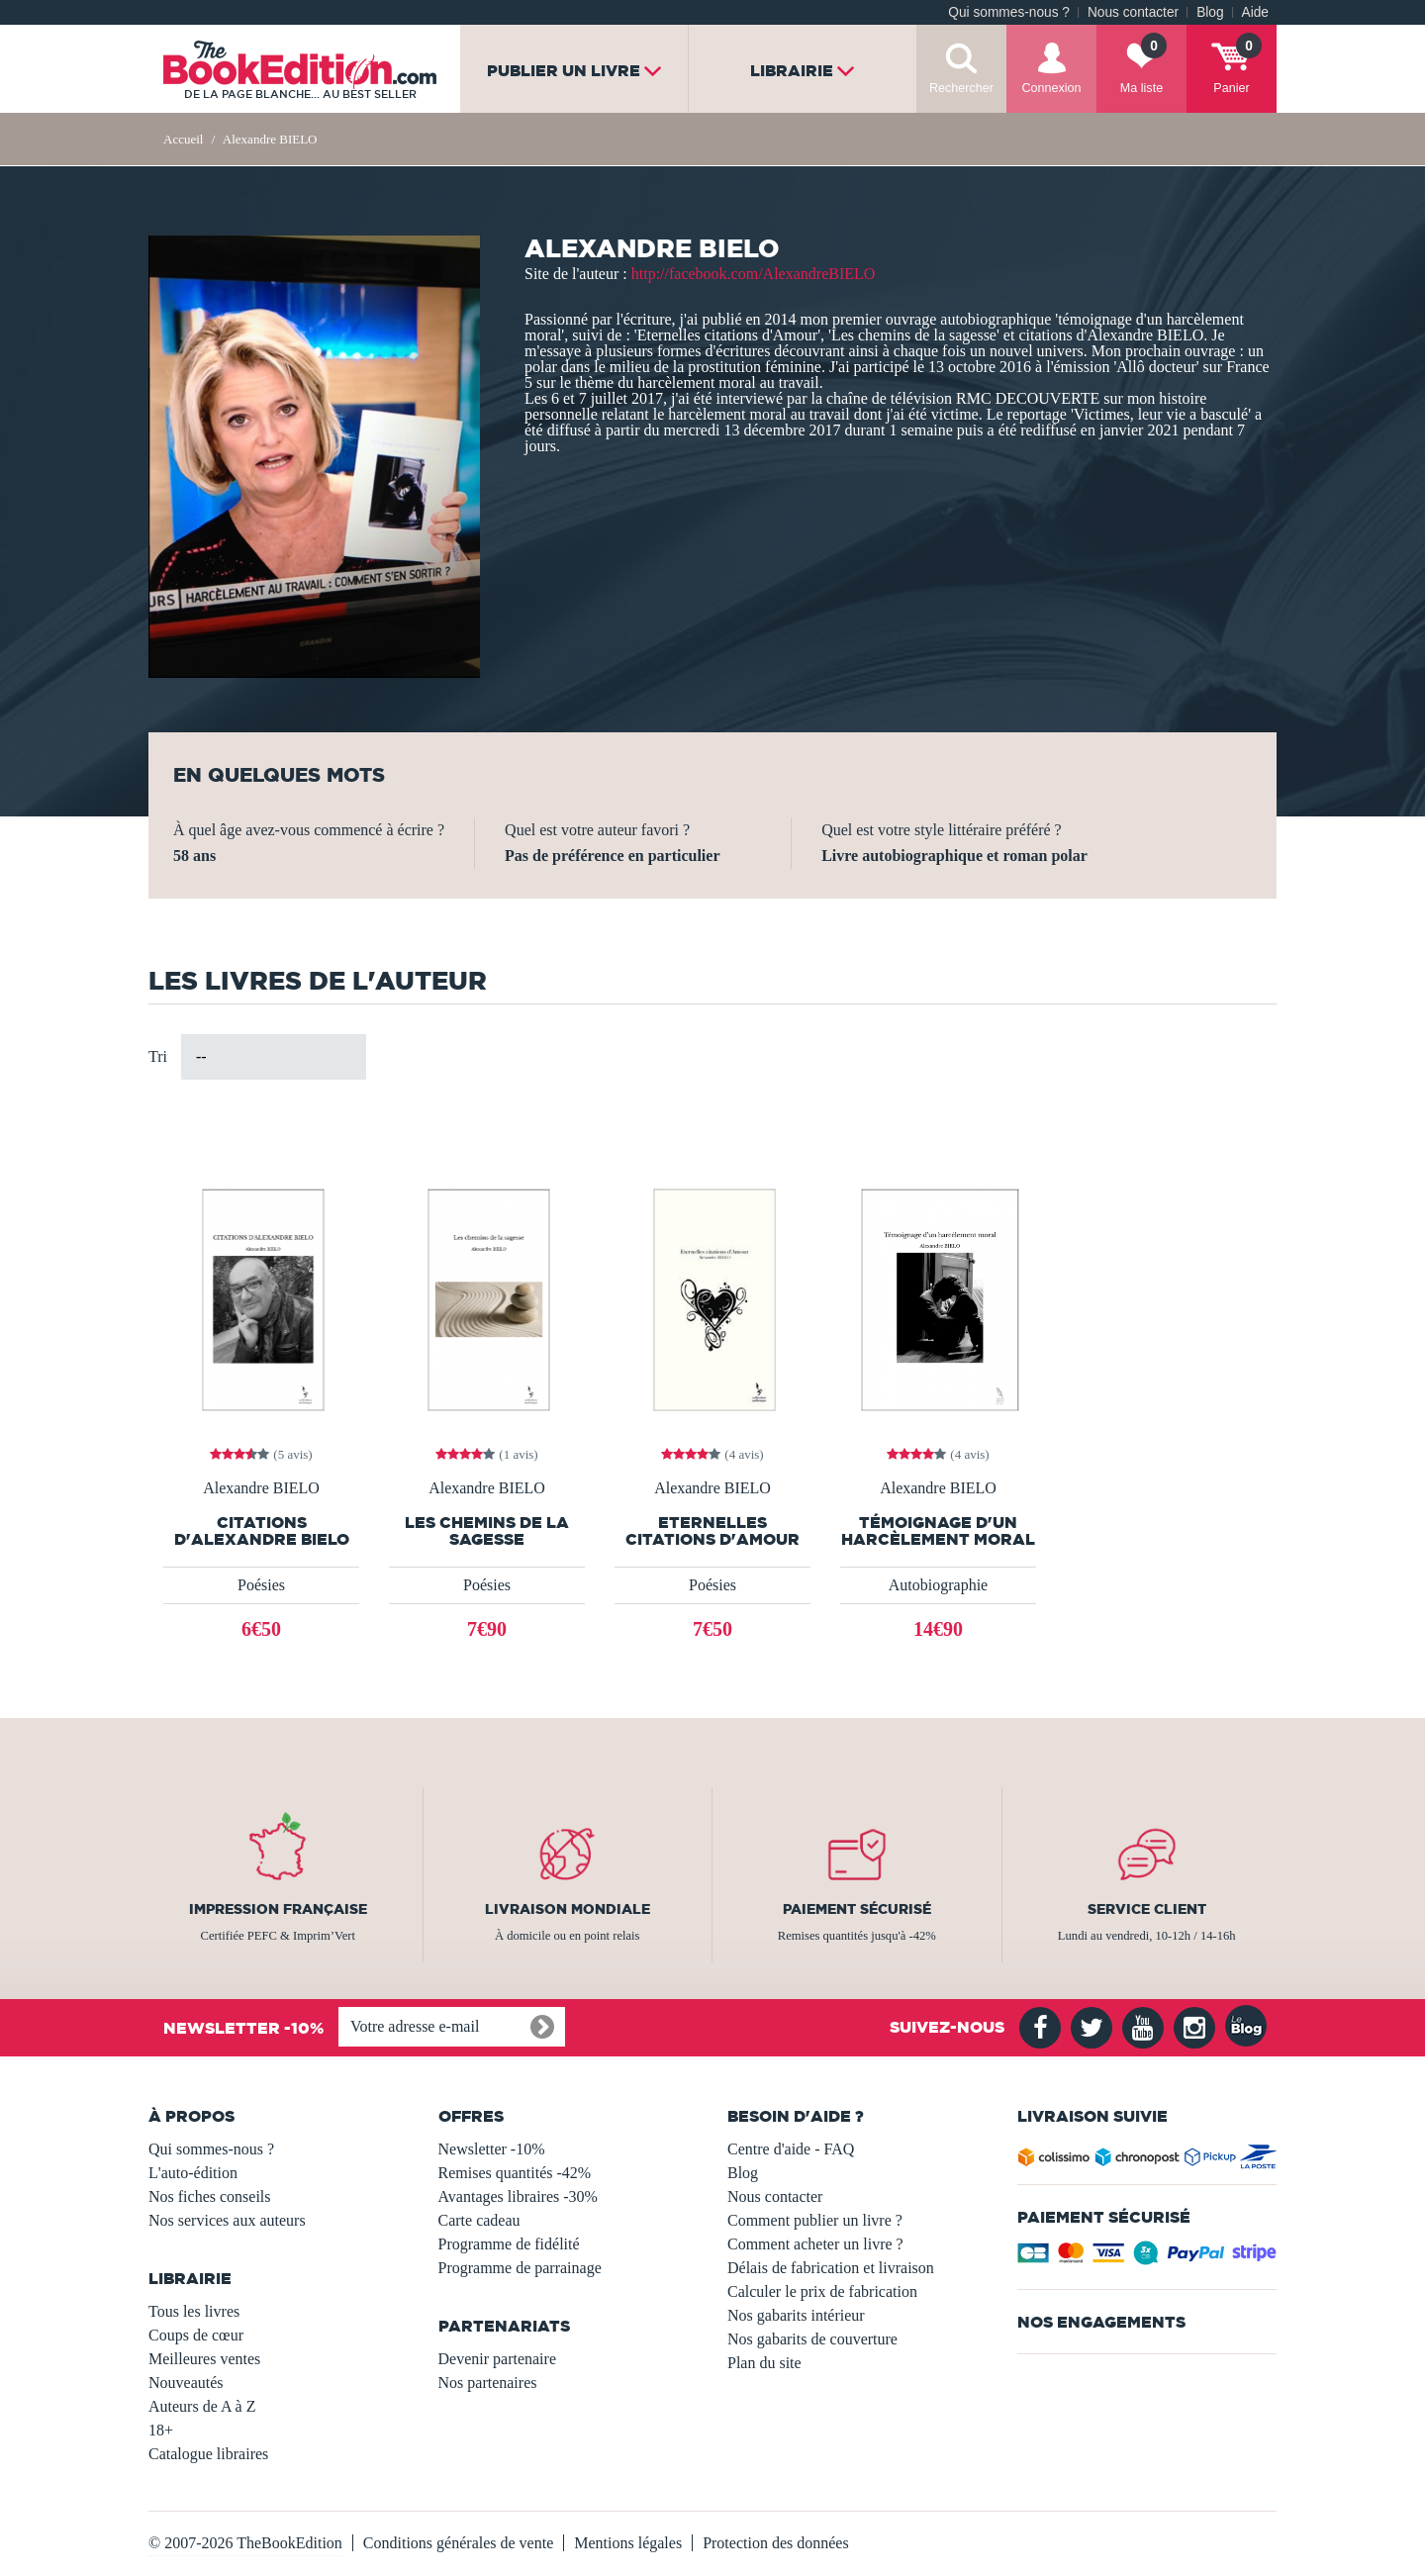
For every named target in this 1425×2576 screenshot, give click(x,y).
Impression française (278, 1909)
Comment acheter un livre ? (815, 2244)
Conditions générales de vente (458, 2542)
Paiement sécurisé (857, 1909)
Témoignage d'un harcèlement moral (938, 1531)
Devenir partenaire (497, 2358)
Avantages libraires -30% (518, 2196)
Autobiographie (938, 1584)
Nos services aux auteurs (227, 2220)
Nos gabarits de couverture (812, 2339)
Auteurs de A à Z (201, 2406)
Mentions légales (628, 2542)
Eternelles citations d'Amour (712, 1531)
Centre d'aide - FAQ (790, 2149)
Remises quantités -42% (515, 2172)
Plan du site (764, 2362)
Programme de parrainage (520, 2267)
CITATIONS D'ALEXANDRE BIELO (261, 1531)
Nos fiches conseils (209, 2196)
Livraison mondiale (567, 1909)
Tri (157, 1056)
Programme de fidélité (509, 2244)
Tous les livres (193, 2311)
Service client (1147, 1909)
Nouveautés (186, 2382)
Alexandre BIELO (261, 1488)
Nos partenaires (487, 2382)
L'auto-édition (193, 2172)
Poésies (261, 1584)
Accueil (183, 139)
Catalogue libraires (208, 2453)
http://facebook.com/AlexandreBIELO (753, 273)
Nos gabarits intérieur (796, 2315)
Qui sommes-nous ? (1009, 12)
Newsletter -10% (491, 2149)
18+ (160, 2430)
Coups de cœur (195, 2335)
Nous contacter (1133, 12)
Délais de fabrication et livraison (830, 2267)
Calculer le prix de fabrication (822, 2291)
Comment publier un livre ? (814, 2220)
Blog (1209, 12)
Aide (1255, 12)
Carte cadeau (479, 2220)
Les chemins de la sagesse (487, 1531)
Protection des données (776, 2542)
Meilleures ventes (204, 2358)
